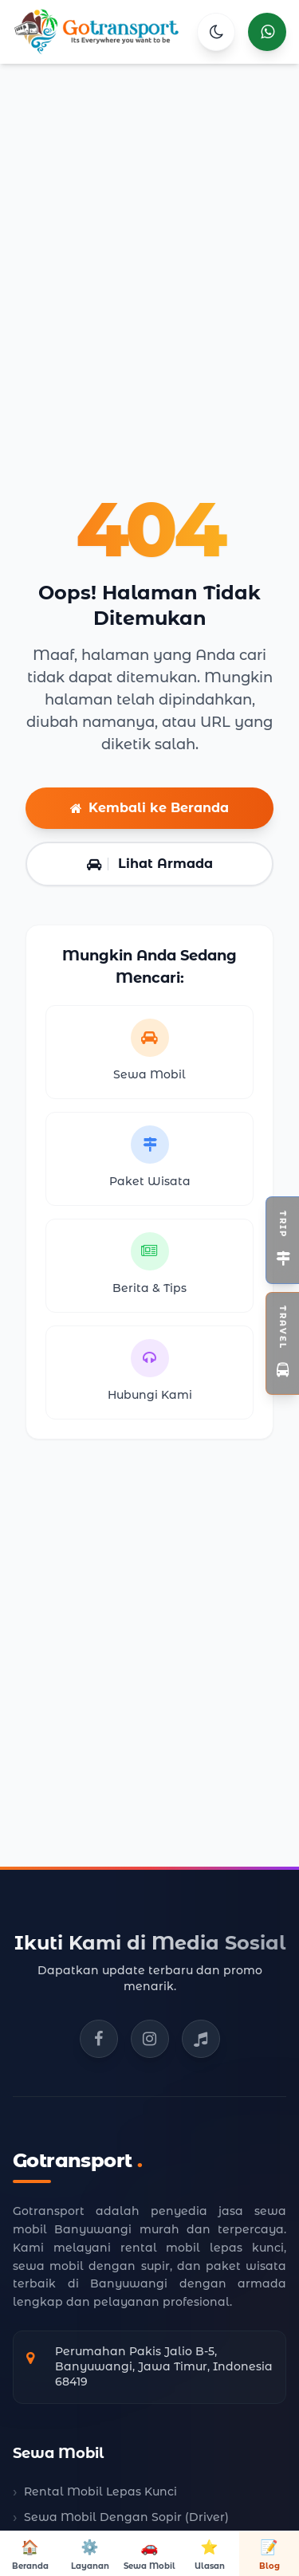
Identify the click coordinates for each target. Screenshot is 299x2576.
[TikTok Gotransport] (201, 2039)
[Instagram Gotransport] (150, 2039)
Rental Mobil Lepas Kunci (100, 2491)
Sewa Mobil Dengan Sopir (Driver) (126, 2517)
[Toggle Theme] (216, 32)
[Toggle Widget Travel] (282, 1343)
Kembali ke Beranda (149, 807)
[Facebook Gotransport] (99, 2039)
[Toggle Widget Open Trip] (282, 1240)
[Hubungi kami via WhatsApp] (267, 32)
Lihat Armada (150, 863)
